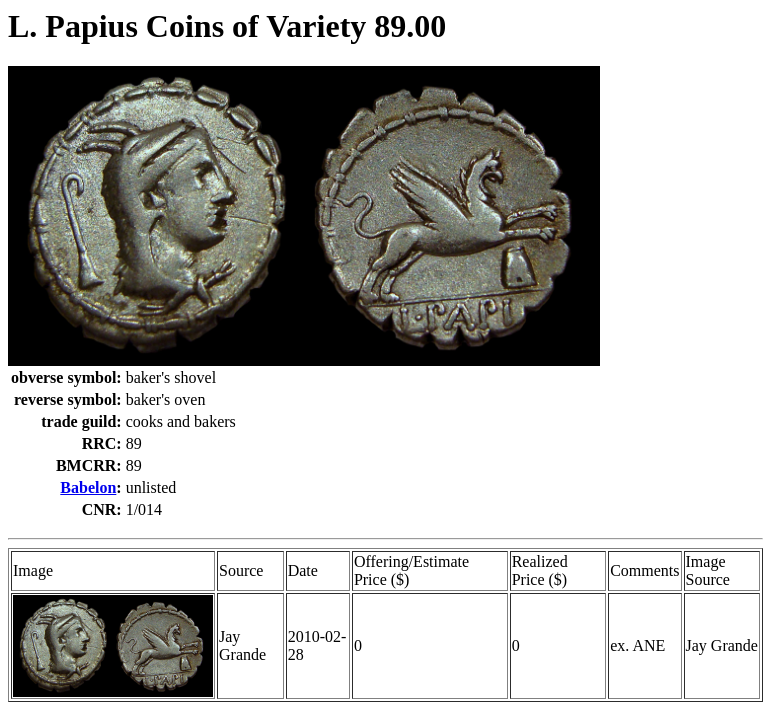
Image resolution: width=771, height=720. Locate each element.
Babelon (88, 487)
